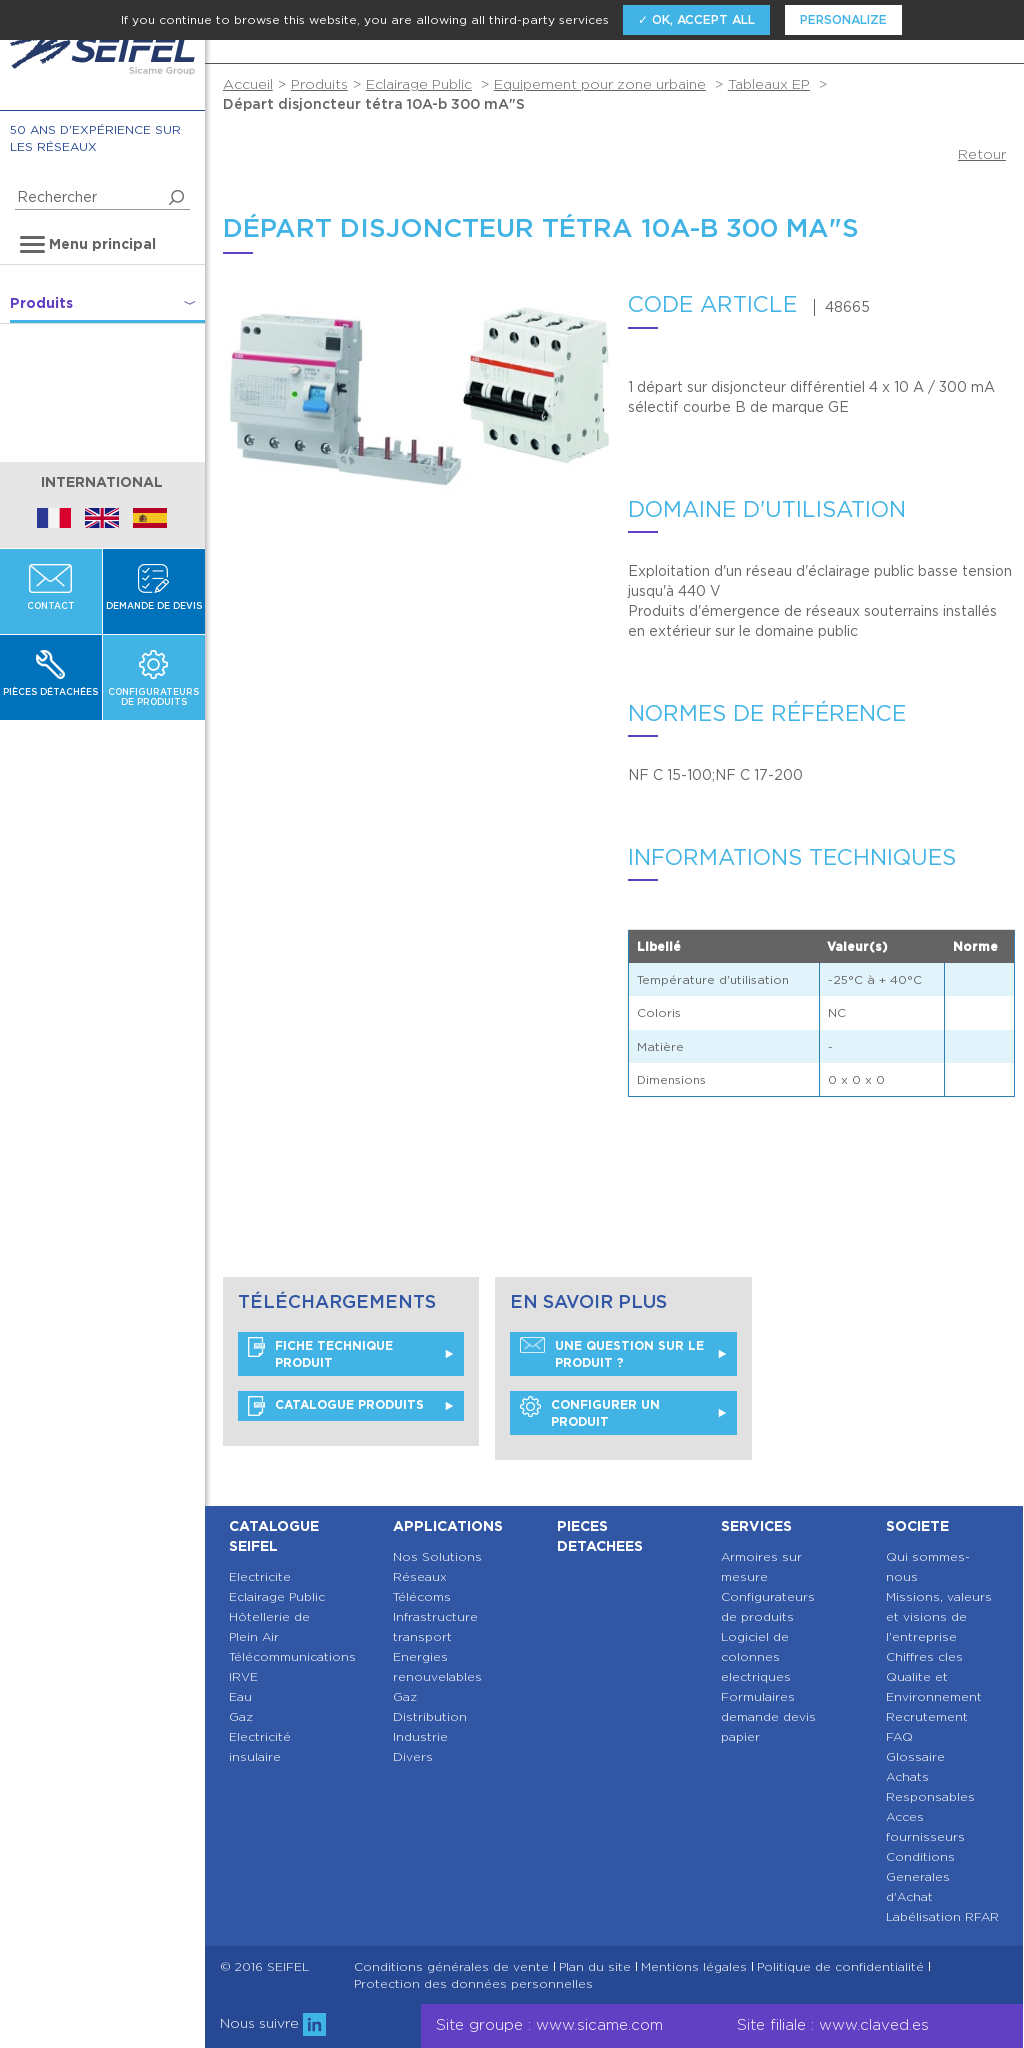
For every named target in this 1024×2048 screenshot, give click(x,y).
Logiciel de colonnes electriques (756, 1656)
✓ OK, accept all (696, 19)
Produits (319, 84)
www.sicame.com (599, 2025)
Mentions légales (694, 1967)
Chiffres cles (924, 1656)
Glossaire (915, 1756)
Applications (448, 1526)
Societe (917, 1526)
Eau (240, 1696)
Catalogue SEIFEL (274, 1536)
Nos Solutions (437, 1556)
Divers (413, 1756)
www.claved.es (874, 2025)
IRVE (243, 1676)
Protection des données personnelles (473, 1984)
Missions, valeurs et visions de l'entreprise (939, 1616)
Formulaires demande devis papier (768, 1716)
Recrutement (927, 1716)
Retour (982, 154)
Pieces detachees (600, 1536)
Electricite (260, 1576)
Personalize (843, 19)
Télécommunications (292, 1656)
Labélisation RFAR (942, 1916)
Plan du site (595, 1967)
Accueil (248, 84)
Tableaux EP (769, 84)
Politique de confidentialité (840, 1967)
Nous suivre (273, 2023)
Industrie (420, 1736)
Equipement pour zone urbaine (600, 84)
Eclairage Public (419, 84)
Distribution (430, 1716)
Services (756, 1526)
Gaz (241, 1716)
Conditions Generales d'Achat (920, 1876)
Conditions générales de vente (451, 1967)
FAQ (899, 1736)
